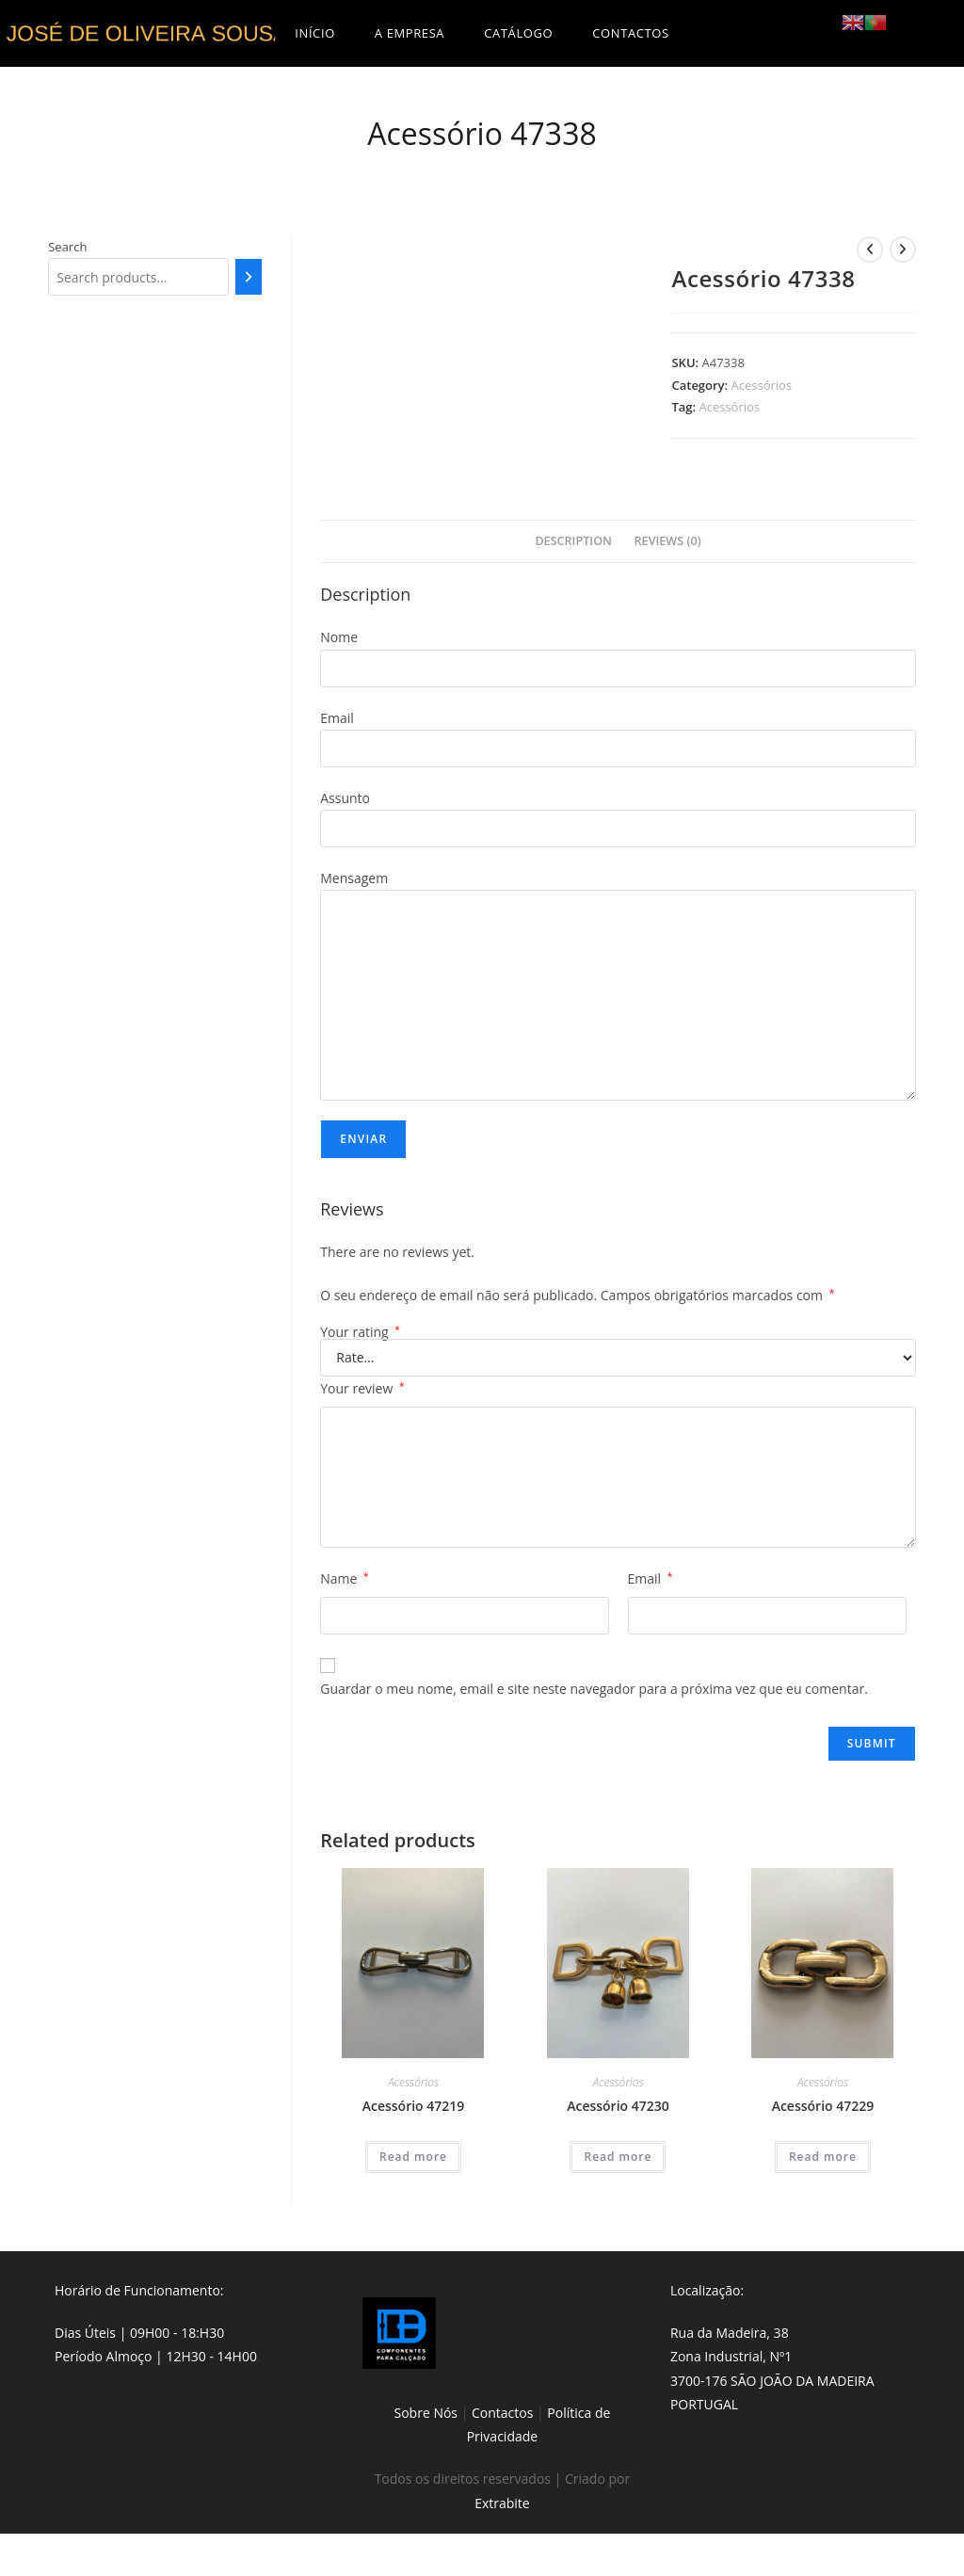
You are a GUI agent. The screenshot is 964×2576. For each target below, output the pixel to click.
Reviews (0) (668, 541)
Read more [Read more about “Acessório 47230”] (617, 2157)
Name (344, 1578)
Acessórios (762, 385)
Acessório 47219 (413, 2106)
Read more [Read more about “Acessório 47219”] (413, 2157)
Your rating (360, 1332)
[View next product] (903, 249)
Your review (362, 1388)
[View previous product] (870, 249)
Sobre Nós (426, 2413)
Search (67, 246)
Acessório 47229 (823, 2106)
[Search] (249, 277)
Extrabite (502, 2503)
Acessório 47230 (618, 2106)
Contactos (502, 2413)
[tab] (573, 542)
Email (650, 1578)
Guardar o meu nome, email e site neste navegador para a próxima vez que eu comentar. (594, 1689)
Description (573, 541)
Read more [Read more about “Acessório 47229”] (823, 2157)
